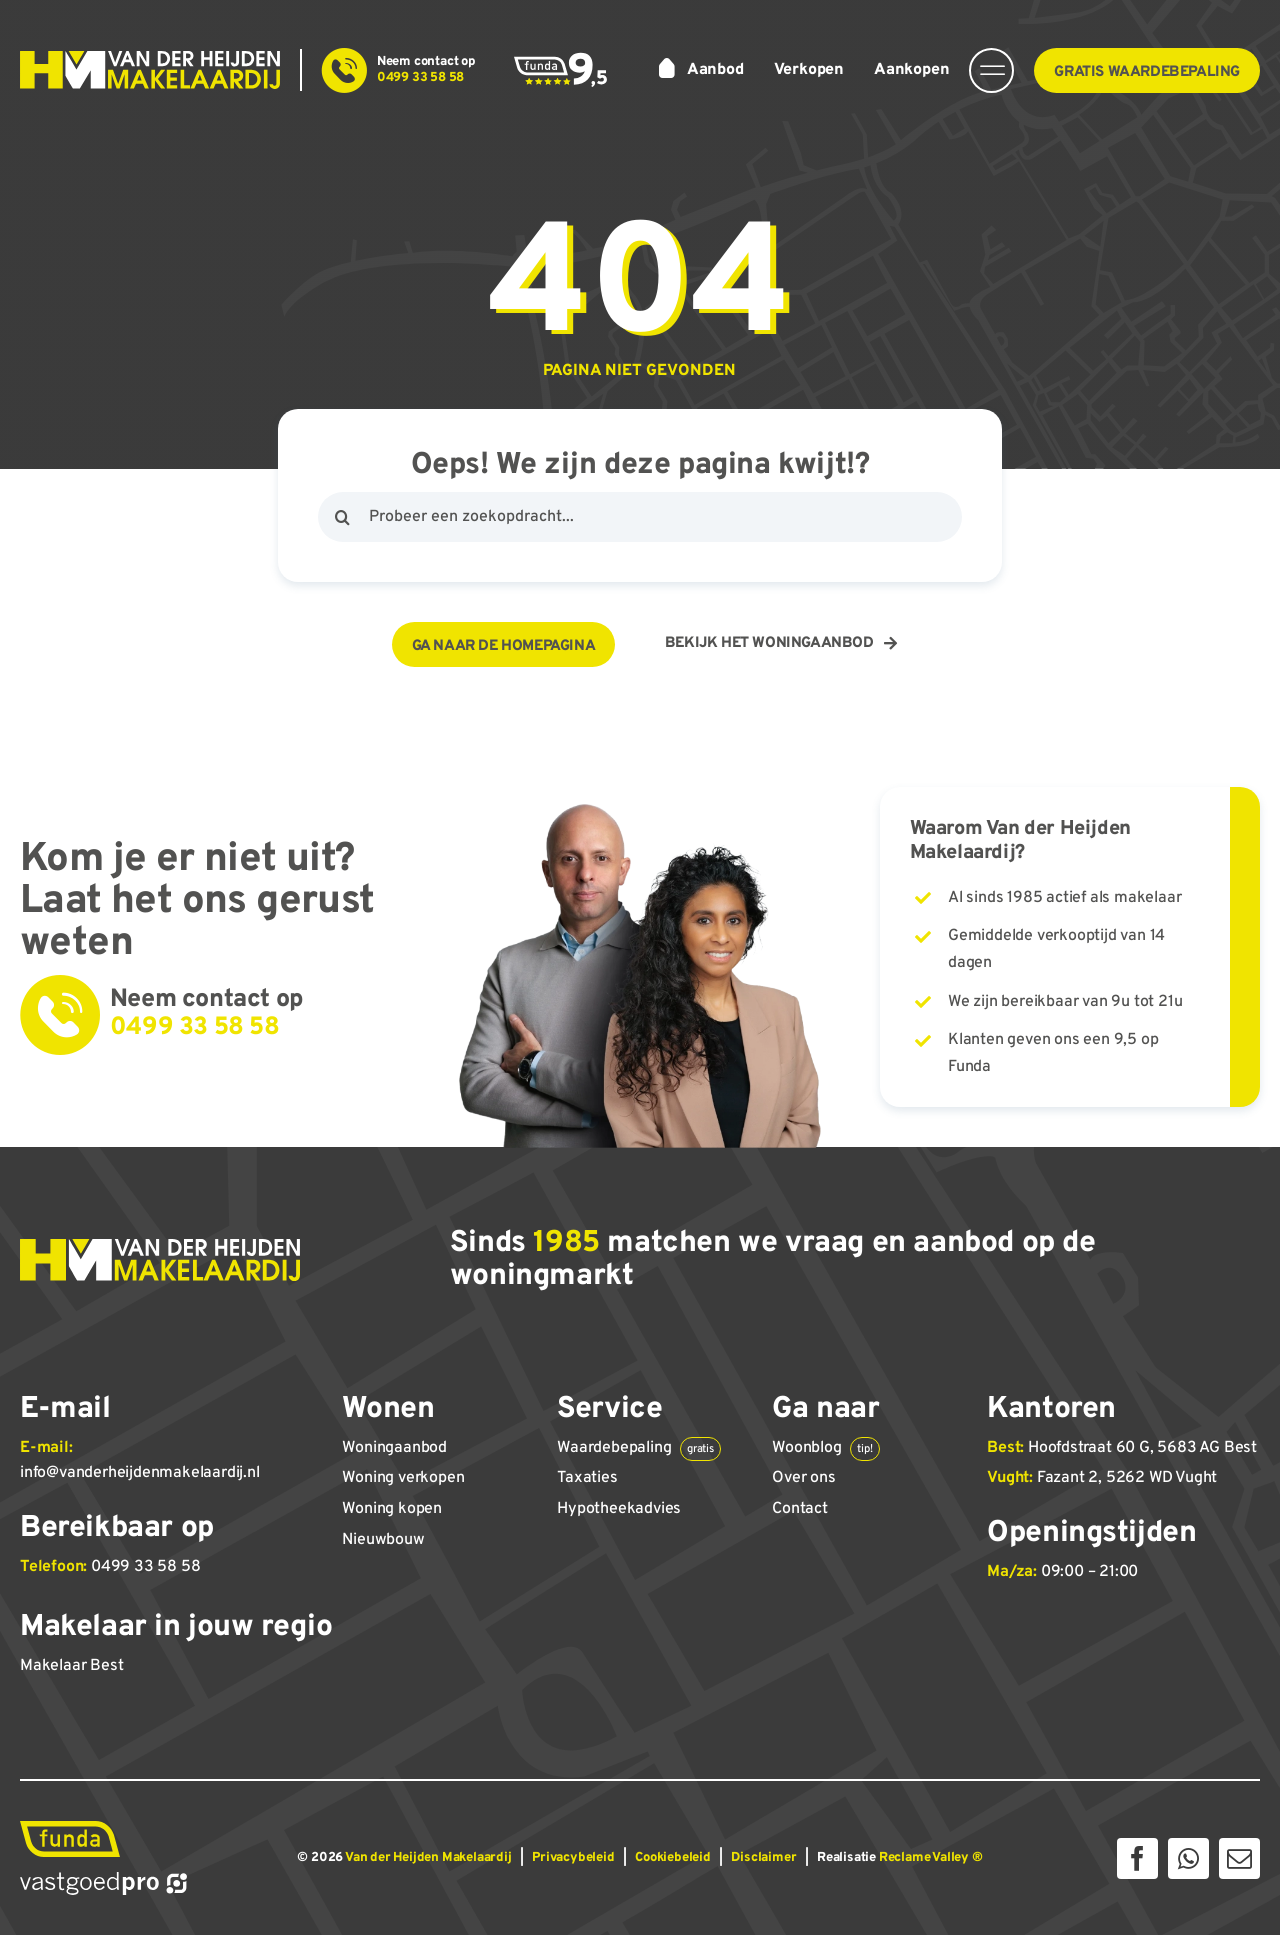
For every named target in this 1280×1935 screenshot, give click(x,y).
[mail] (1239, 1858)
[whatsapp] (1188, 1858)
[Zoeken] (343, 517)
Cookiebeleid (673, 1858)
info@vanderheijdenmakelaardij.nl (140, 1473)
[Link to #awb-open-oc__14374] (991, 70)
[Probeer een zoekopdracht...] (640, 517)
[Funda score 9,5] (561, 60)
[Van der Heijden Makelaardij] (150, 59)
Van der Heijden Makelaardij (428, 1858)
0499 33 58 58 (145, 1567)
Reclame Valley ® (931, 1858)
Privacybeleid (573, 1858)
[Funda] (70, 1829)
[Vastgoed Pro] (103, 1879)
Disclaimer (763, 1858)
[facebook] (1137, 1858)
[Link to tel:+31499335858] (344, 70)
